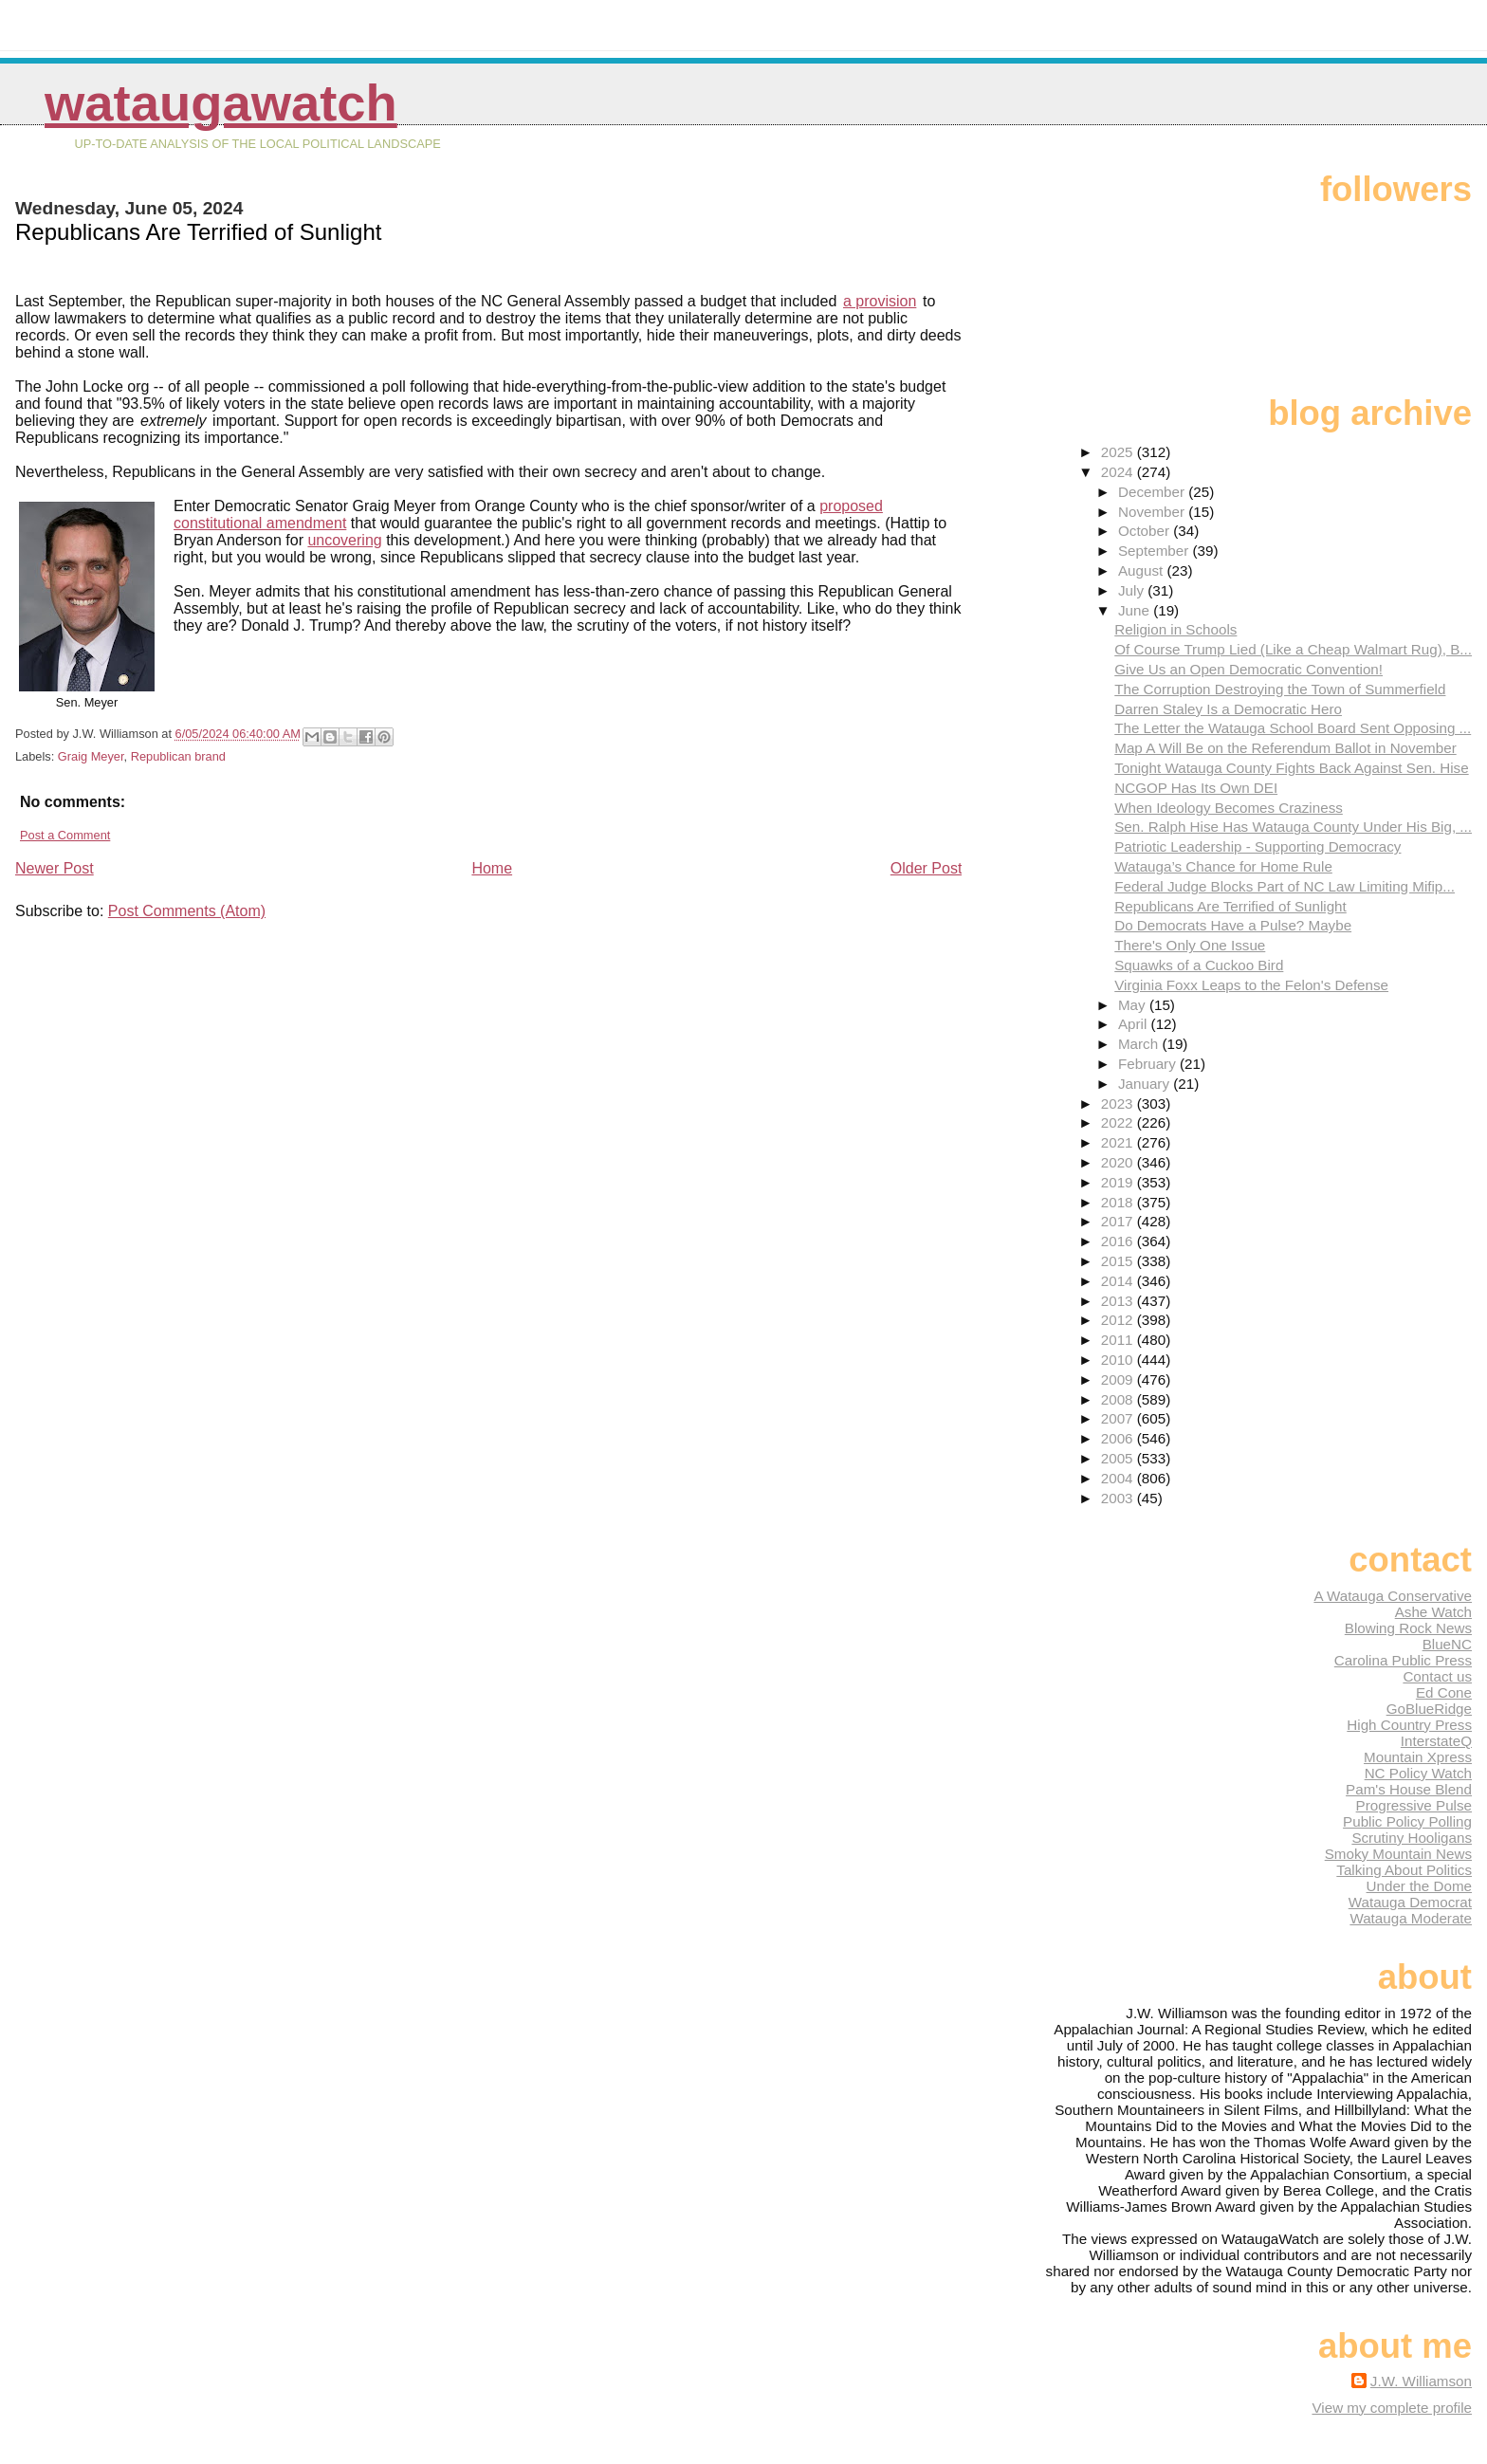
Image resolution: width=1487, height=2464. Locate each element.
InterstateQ (1436, 1741)
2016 (1119, 1241)
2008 (1119, 1399)
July (1132, 590)
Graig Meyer (91, 756)
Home (491, 868)
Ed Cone (1444, 1692)
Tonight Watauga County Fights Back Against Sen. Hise (1291, 768)
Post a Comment (65, 835)
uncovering (344, 540)
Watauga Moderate (1410, 1918)
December (1153, 492)
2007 (1119, 1418)
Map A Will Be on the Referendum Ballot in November (1285, 748)
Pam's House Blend (1409, 1789)
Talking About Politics (1404, 1870)
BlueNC (1447, 1644)
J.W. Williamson (1421, 2381)
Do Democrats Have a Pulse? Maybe (1232, 925)
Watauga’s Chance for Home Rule (1223, 866)
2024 (1119, 472)
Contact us (1437, 1676)
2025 (1119, 452)
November (1153, 512)
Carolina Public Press (1403, 1660)
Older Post (926, 868)
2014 (1119, 1281)
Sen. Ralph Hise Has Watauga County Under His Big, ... (1293, 826)
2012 (1119, 1320)
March (1140, 1044)
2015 (1119, 1261)
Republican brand (178, 756)
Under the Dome (1419, 1886)
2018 (1119, 1202)
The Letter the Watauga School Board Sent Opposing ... (1292, 728)
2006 (1119, 1438)
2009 (1119, 1379)
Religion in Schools (1175, 629)
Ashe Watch (1433, 1612)
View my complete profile (1392, 2408)
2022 (1119, 1122)
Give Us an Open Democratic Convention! (1248, 669)
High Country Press (1409, 1725)
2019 (1119, 1182)
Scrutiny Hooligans (1411, 1838)
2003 (1119, 1498)
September (1155, 550)
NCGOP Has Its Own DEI (1195, 788)
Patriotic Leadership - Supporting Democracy (1257, 846)
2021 (1119, 1142)
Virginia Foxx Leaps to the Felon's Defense (1251, 985)
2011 (1119, 1340)
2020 (1119, 1162)
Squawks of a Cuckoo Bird (1198, 965)
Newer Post (54, 868)
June (1135, 610)
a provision (879, 301)
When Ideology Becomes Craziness (1228, 808)
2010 (1119, 1360)
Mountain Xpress (1418, 1757)
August (1142, 570)
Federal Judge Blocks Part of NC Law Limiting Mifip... (1284, 886)
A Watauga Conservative (1392, 1596)
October (1145, 531)
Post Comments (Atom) (187, 911)
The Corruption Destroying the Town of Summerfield (1279, 689)
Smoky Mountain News (1398, 1854)
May (1133, 1005)
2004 (1119, 1478)
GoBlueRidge (1429, 1709)
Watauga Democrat (1410, 1902)
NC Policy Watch (1418, 1773)
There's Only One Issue (1189, 945)
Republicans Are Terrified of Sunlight (1230, 906)
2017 (1119, 1221)
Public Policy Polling (1407, 1821)
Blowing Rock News (1408, 1628)
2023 (1119, 1103)
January (1145, 1084)
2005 (1119, 1458)
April (1134, 1024)
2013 (1119, 1301)
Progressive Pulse (1414, 1805)
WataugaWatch (221, 103)
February (1149, 1064)
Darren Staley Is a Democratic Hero (1228, 709)
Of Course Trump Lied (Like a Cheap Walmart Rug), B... (1293, 649)
